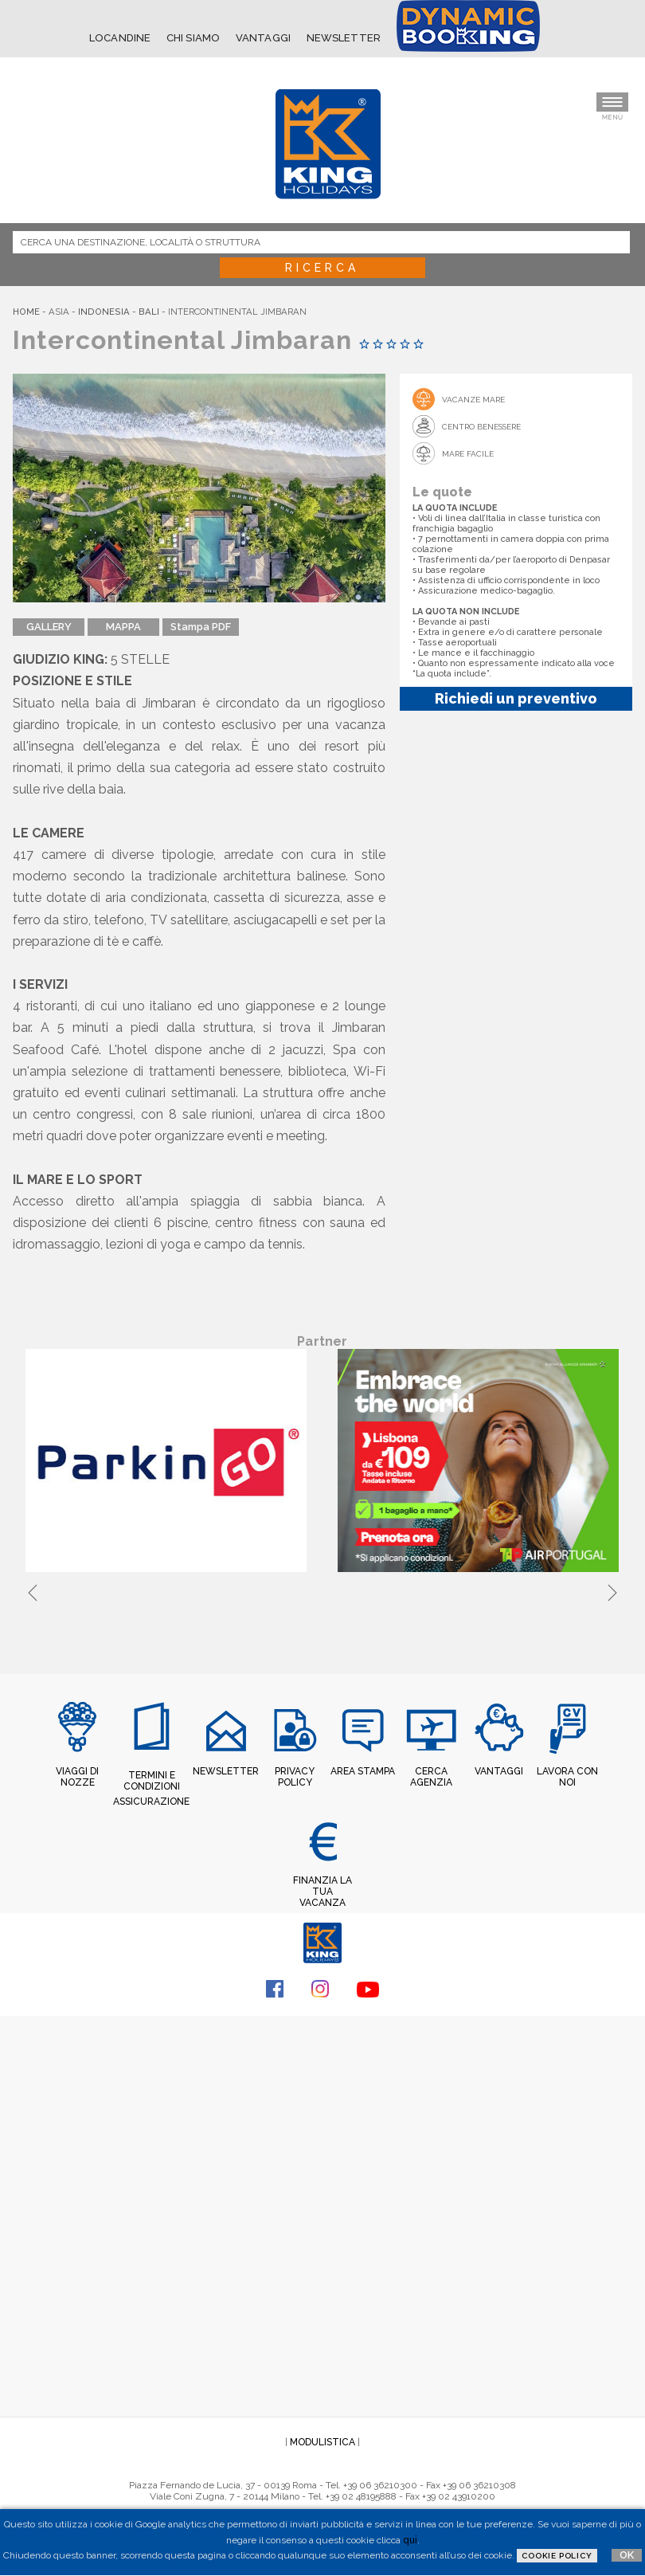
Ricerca (322, 267)
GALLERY (49, 627)
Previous (33, 1590)
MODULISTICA (322, 2442)
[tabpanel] (169, 1462)
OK (627, 2555)
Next (612, 1590)
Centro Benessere (481, 426)
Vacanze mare (473, 399)
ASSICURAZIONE (151, 1801)
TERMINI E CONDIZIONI (151, 1781)
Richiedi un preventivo (516, 698)
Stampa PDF (200, 627)
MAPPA (123, 627)
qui (410, 2540)
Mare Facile (468, 453)
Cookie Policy (557, 2555)
